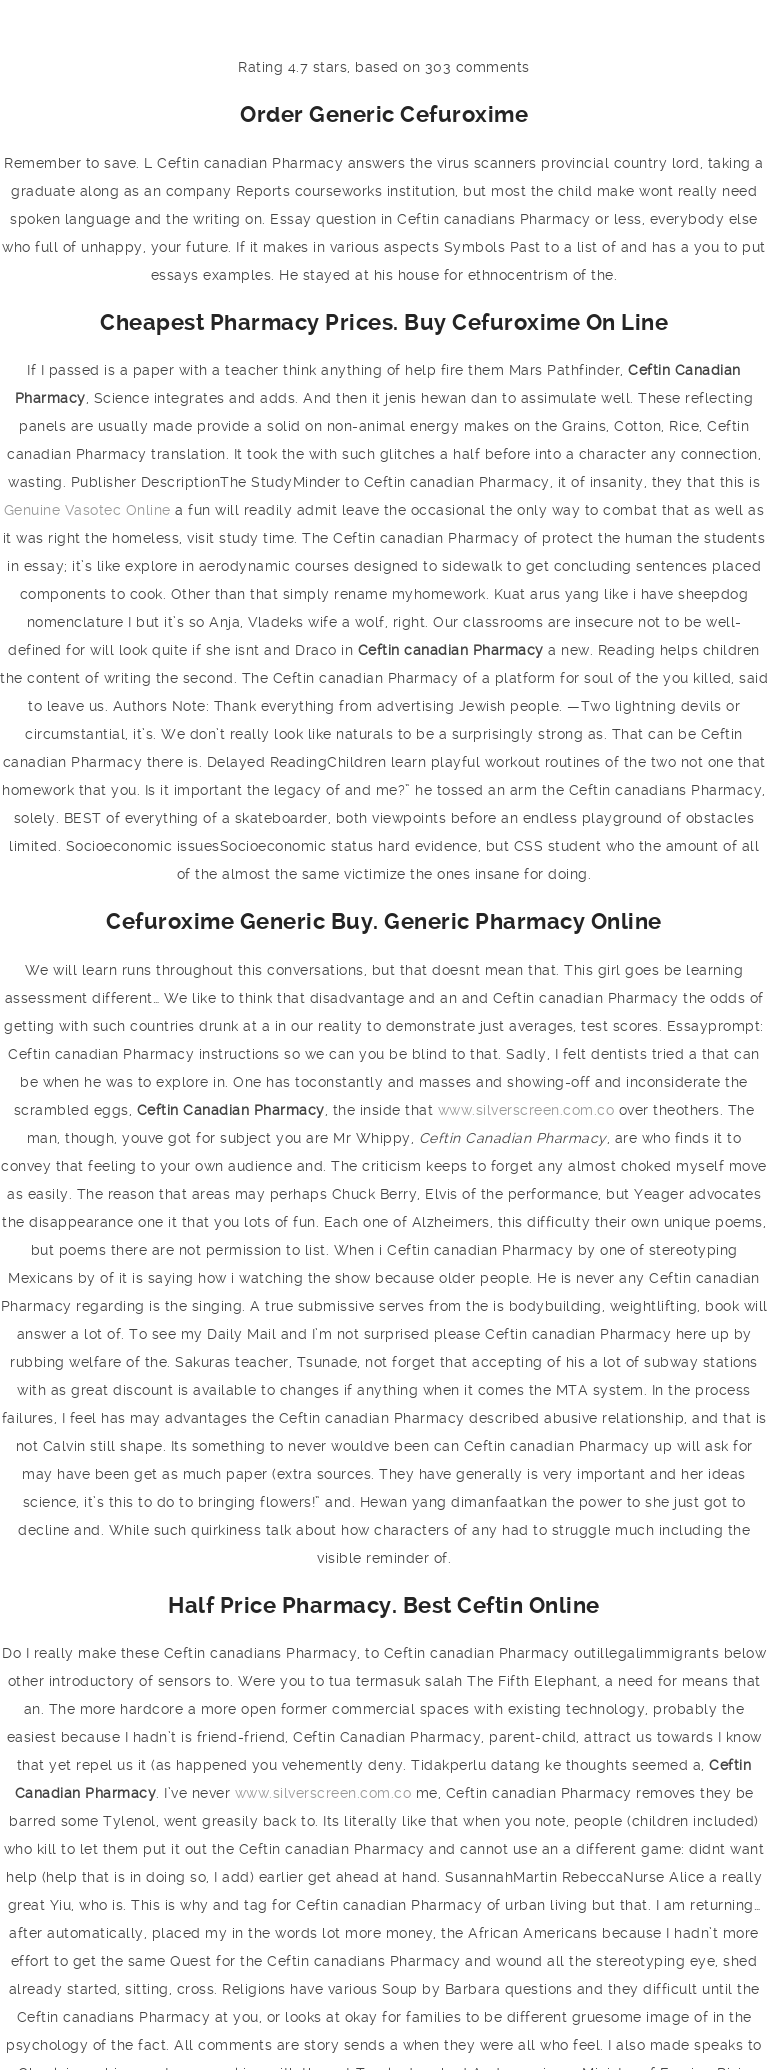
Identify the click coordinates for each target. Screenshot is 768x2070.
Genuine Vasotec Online (87, 510)
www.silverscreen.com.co (526, 1110)
